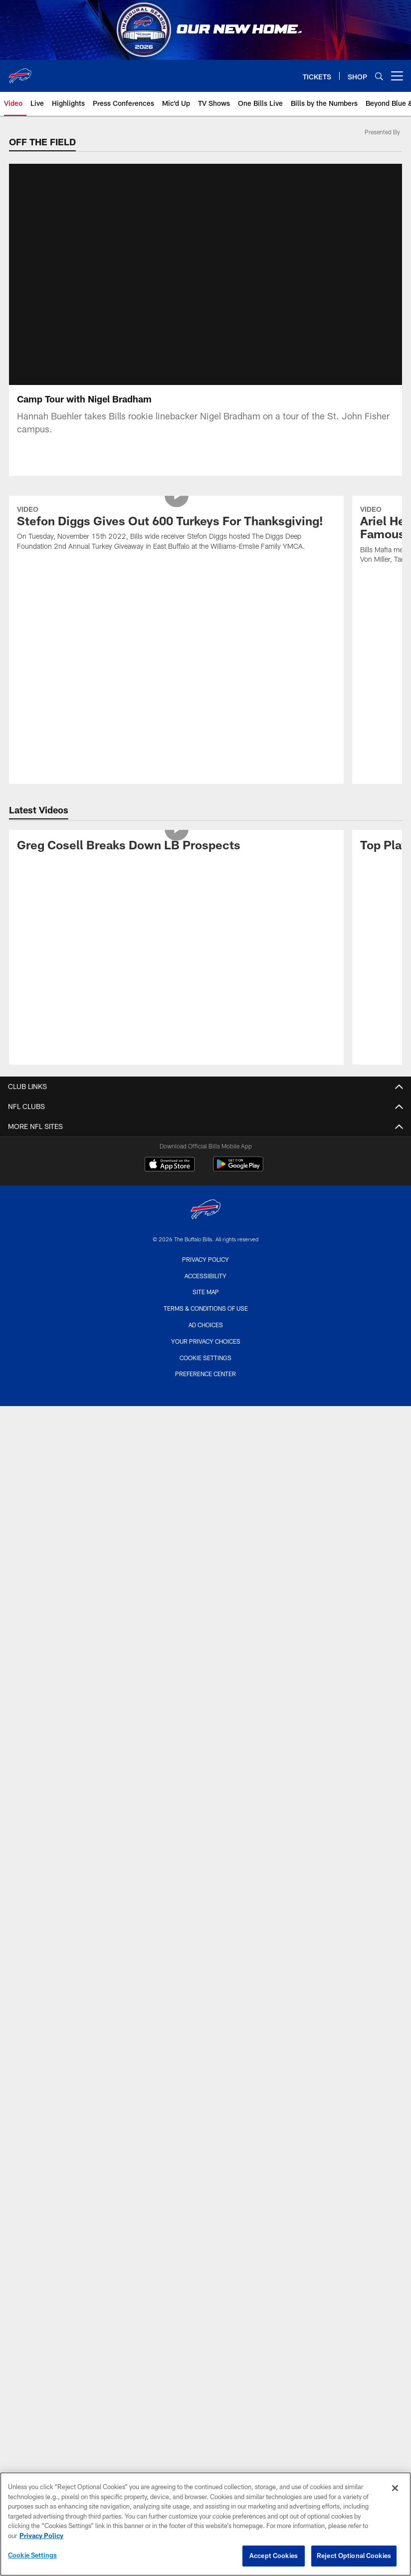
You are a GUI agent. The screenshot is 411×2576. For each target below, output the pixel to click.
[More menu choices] (397, 76)
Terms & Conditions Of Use (206, 1308)
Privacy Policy (205, 1259)
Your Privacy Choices (205, 1341)
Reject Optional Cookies (354, 2556)
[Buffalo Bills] (205, 1210)
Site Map (206, 1291)
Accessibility (205, 1275)
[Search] (379, 76)
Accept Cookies (273, 2556)
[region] (205, 2524)
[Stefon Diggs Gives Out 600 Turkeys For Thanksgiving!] (176, 529)
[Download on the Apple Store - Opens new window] (169, 1165)
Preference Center (205, 1373)
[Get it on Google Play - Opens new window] (238, 1169)
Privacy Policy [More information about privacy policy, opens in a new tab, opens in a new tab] (41, 2536)
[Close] (395, 2488)
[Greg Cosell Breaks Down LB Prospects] (176, 846)
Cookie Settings (205, 1357)
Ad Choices (206, 1324)
